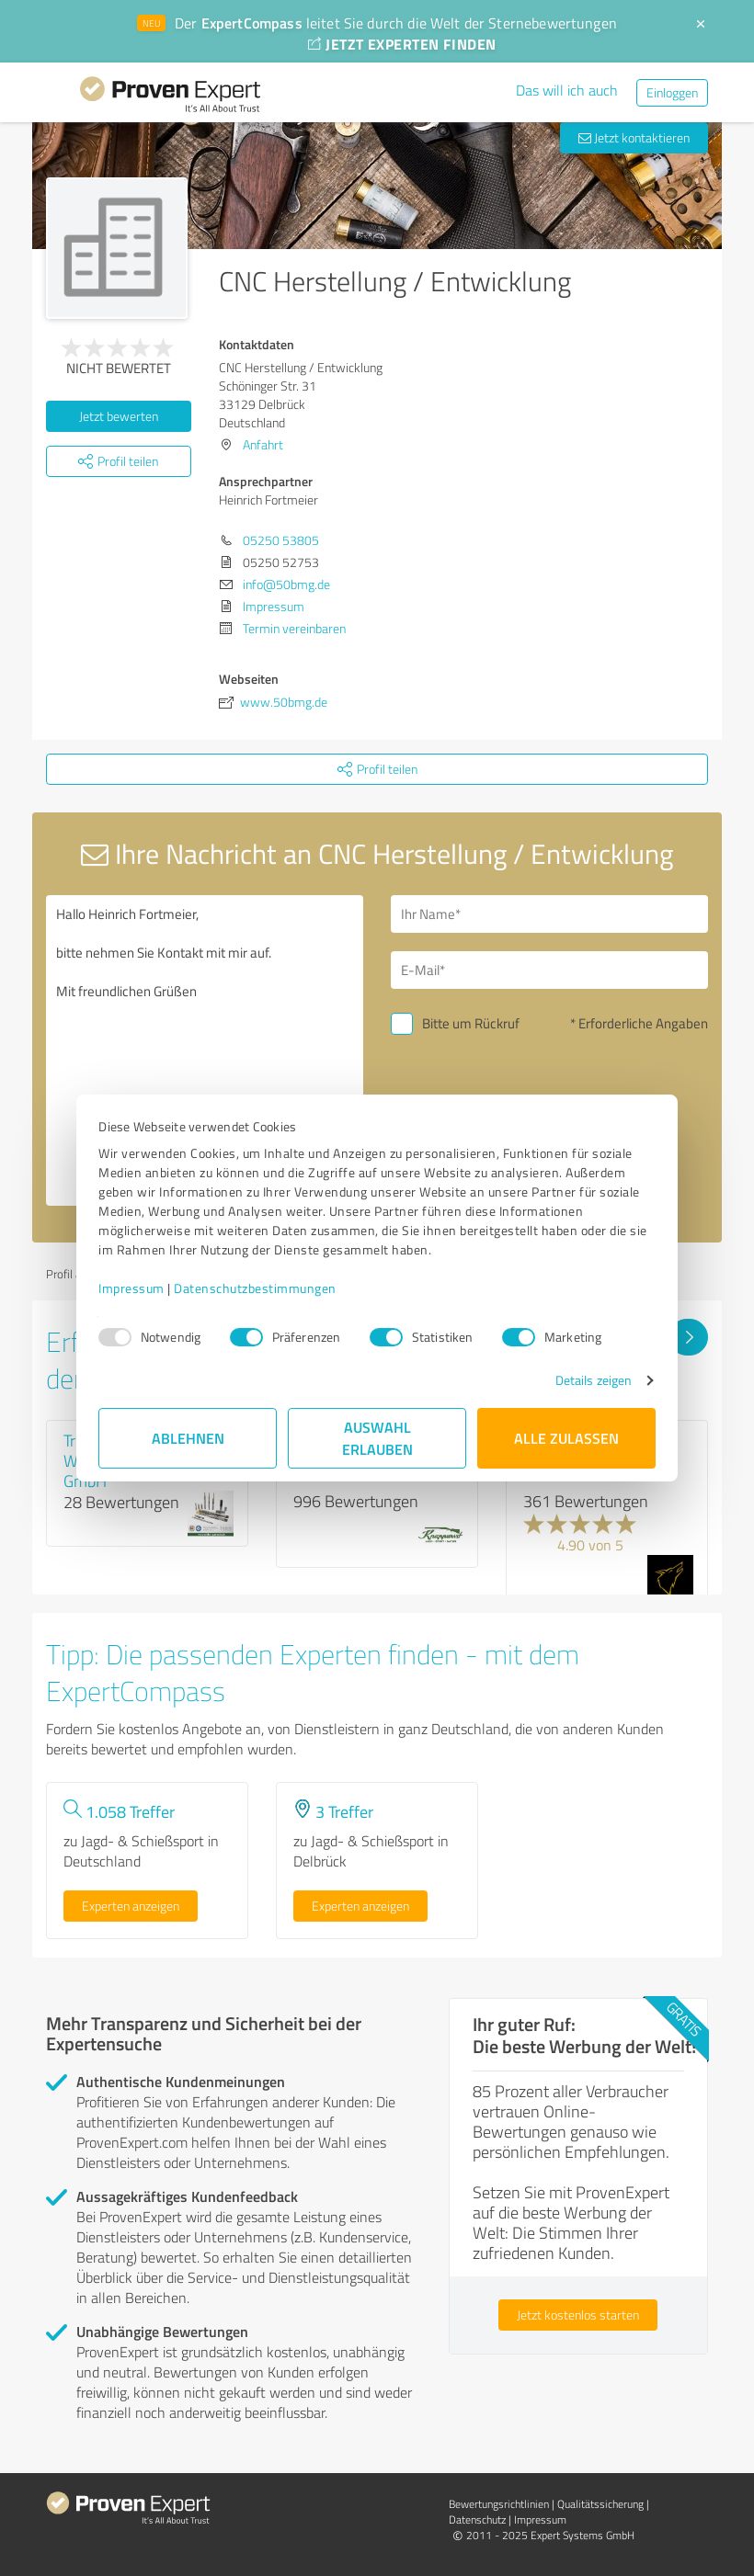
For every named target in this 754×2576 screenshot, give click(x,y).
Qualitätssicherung (600, 2504)
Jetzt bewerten (118, 416)
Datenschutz (477, 2519)
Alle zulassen (566, 1437)
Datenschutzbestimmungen (255, 1288)
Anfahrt (263, 444)
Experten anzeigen (130, 1905)
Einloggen (672, 92)
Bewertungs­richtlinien (499, 2504)
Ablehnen (188, 1437)
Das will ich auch (567, 90)
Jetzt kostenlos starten (578, 2314)
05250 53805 (281, 540)
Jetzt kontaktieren (634, 137)
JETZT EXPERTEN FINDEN (402, 43)
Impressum (131, 1288)
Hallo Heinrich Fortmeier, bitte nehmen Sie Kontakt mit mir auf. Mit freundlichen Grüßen (204, 1050)
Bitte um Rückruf (471, 1023)
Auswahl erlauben (377, 1437)
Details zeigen (593, 1380)
